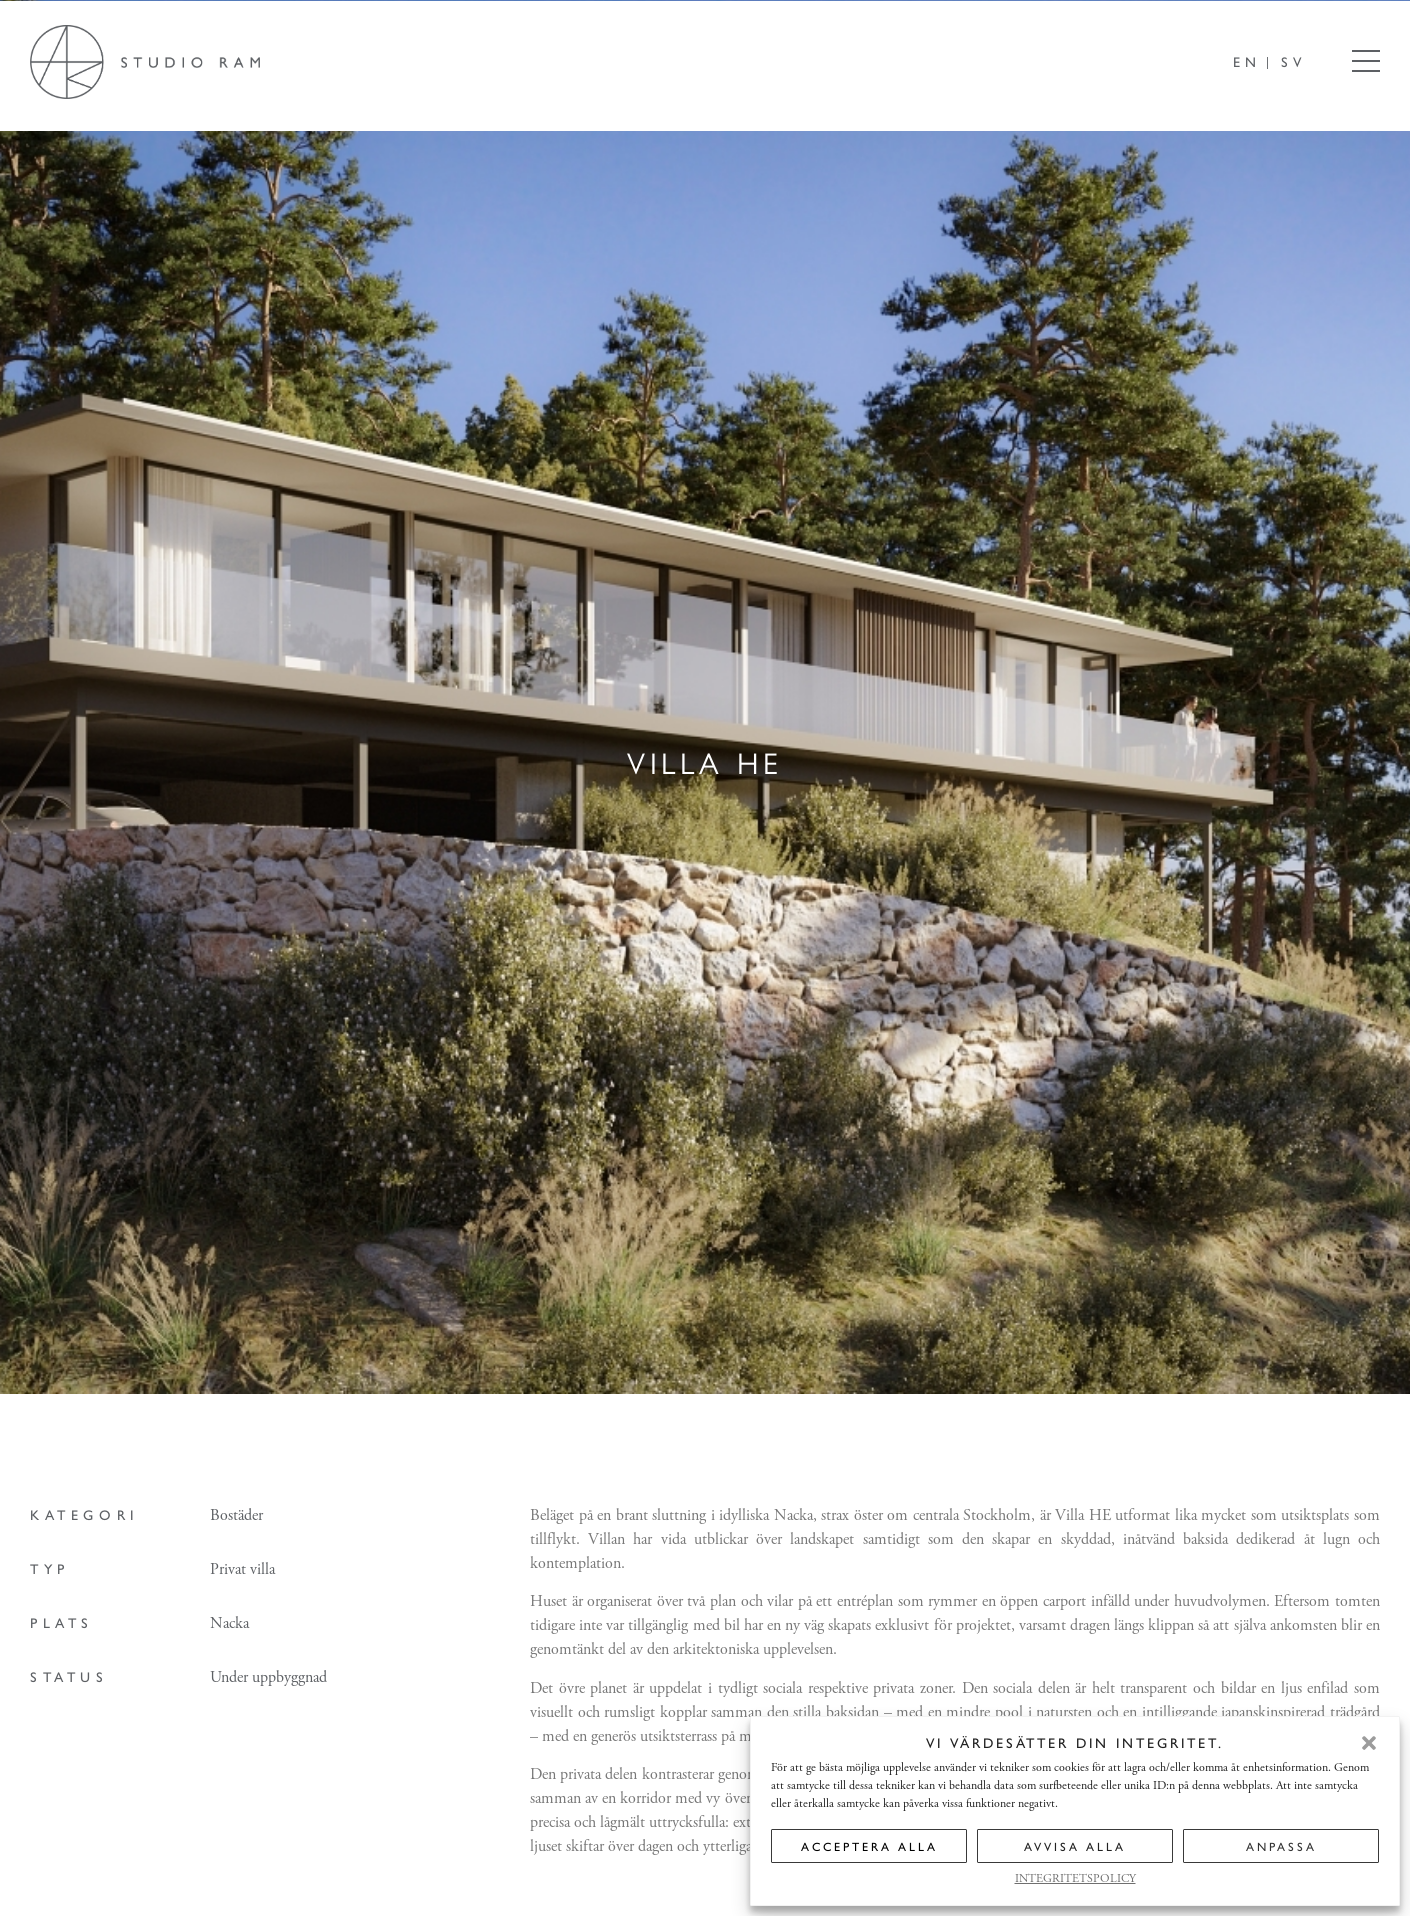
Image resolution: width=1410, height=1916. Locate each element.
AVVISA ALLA (1075, 1846)
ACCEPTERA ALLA (869, 1846)
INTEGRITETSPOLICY (1075, 1878)
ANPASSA (1281, 1846)
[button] (1369, 1743)
